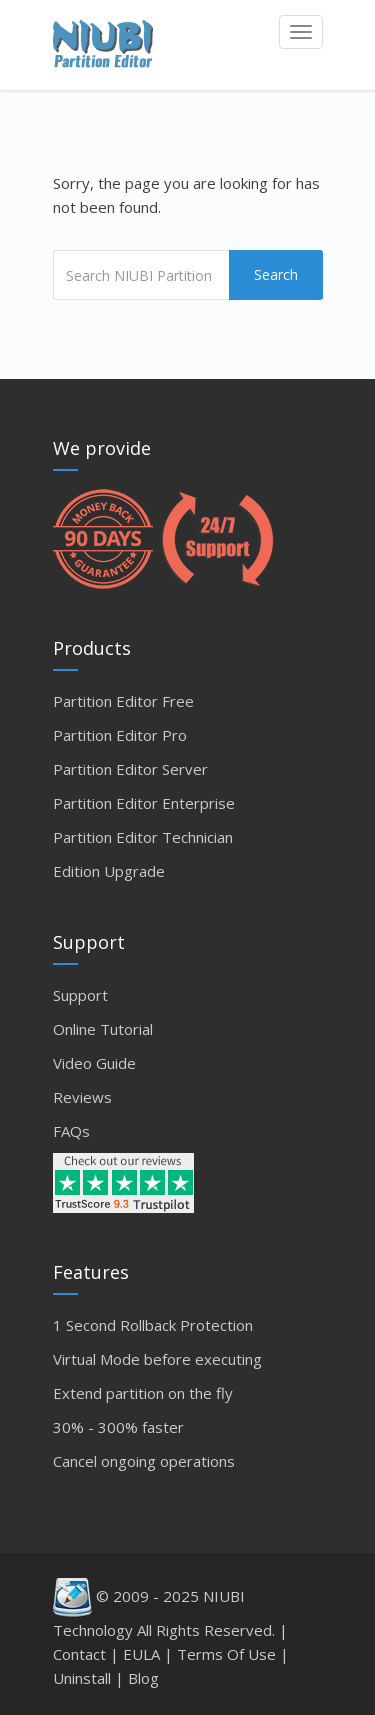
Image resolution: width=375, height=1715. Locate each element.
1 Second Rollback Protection (153, 1325)
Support (80, 995)
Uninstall (82, 1678)
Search (276, 274)
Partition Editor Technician (143, 837)
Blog (143, 1678)
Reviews (82, 1097)
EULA (141, 1654)
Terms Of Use (226, 1654)
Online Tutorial (103, 1029)
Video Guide (94, 1063)
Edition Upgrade (109, 871)
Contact (79, 1654)
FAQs (71, 1131)
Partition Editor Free (123, 701)
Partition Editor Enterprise (144, 803)
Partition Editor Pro (120, 735)
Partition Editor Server (130, 769)
